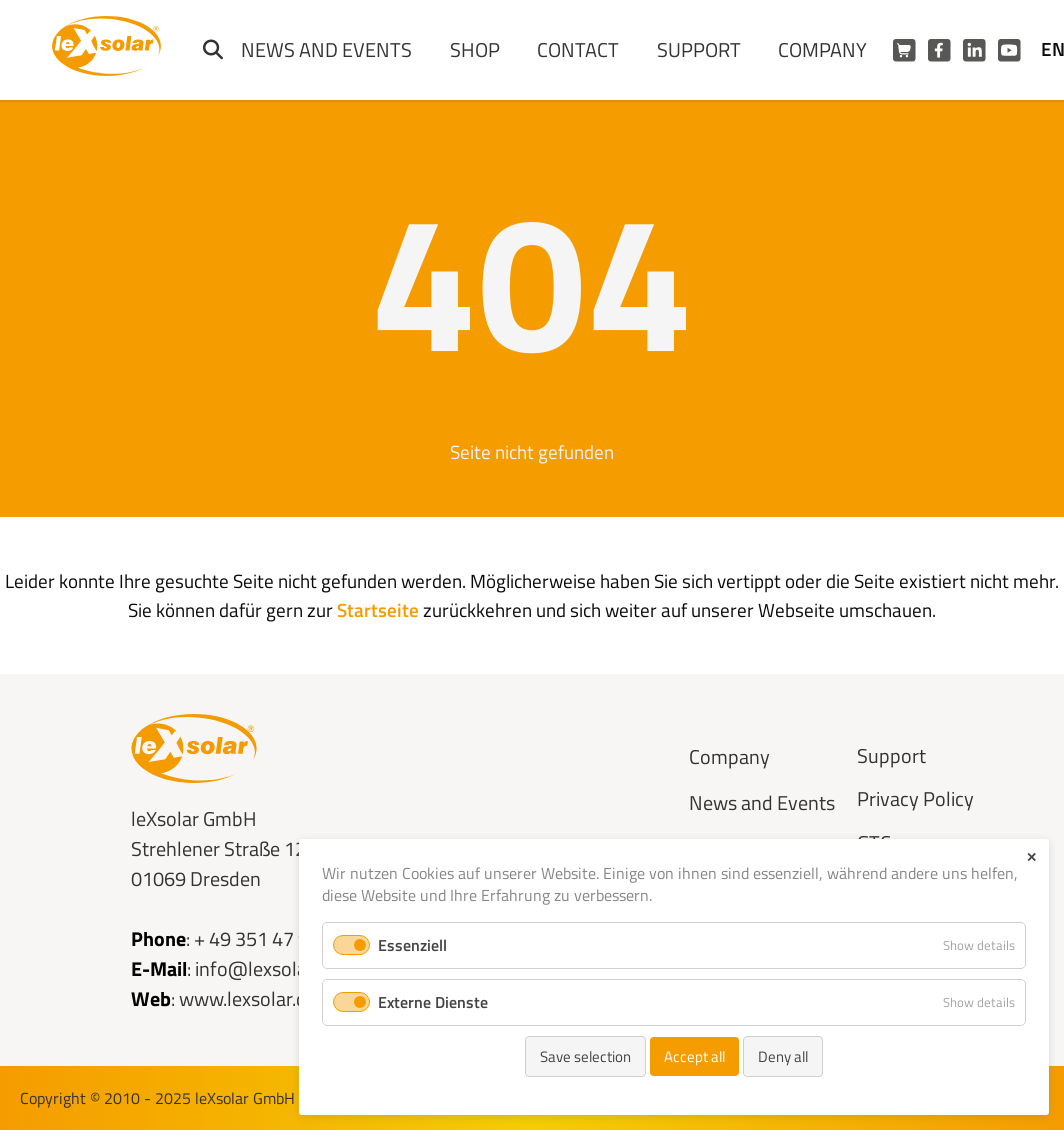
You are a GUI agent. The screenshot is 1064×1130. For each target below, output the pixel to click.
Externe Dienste (433, 1002)
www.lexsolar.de (248, 998)
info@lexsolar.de (266, 968)
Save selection (585, 1056)
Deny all (783, 1056)
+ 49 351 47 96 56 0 (277, 938)
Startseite (378, 609)
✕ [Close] (1031, 857)
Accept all (694, 1056)
